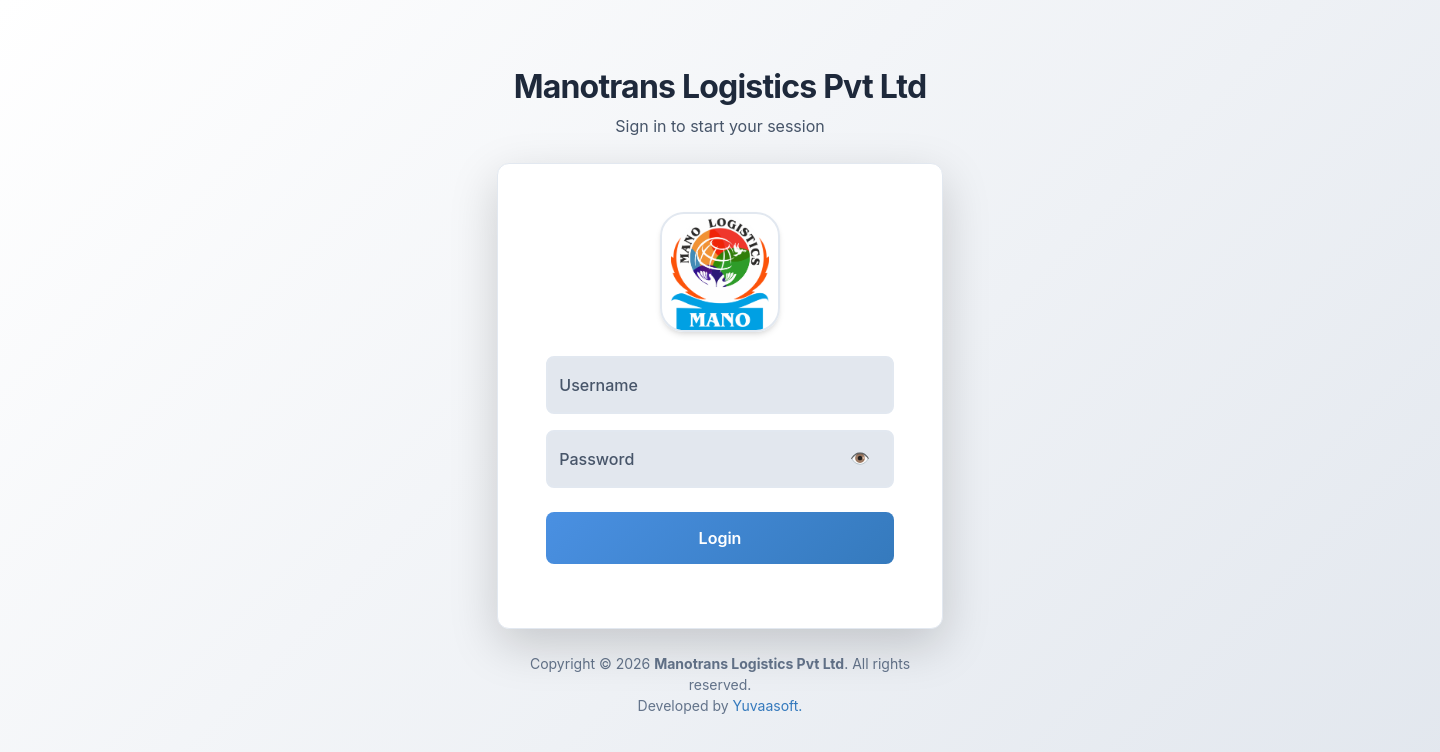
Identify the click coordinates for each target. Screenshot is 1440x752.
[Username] (719, 385)
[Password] (719, 459)
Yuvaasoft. (768, 705)
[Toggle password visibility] (860, 460)
